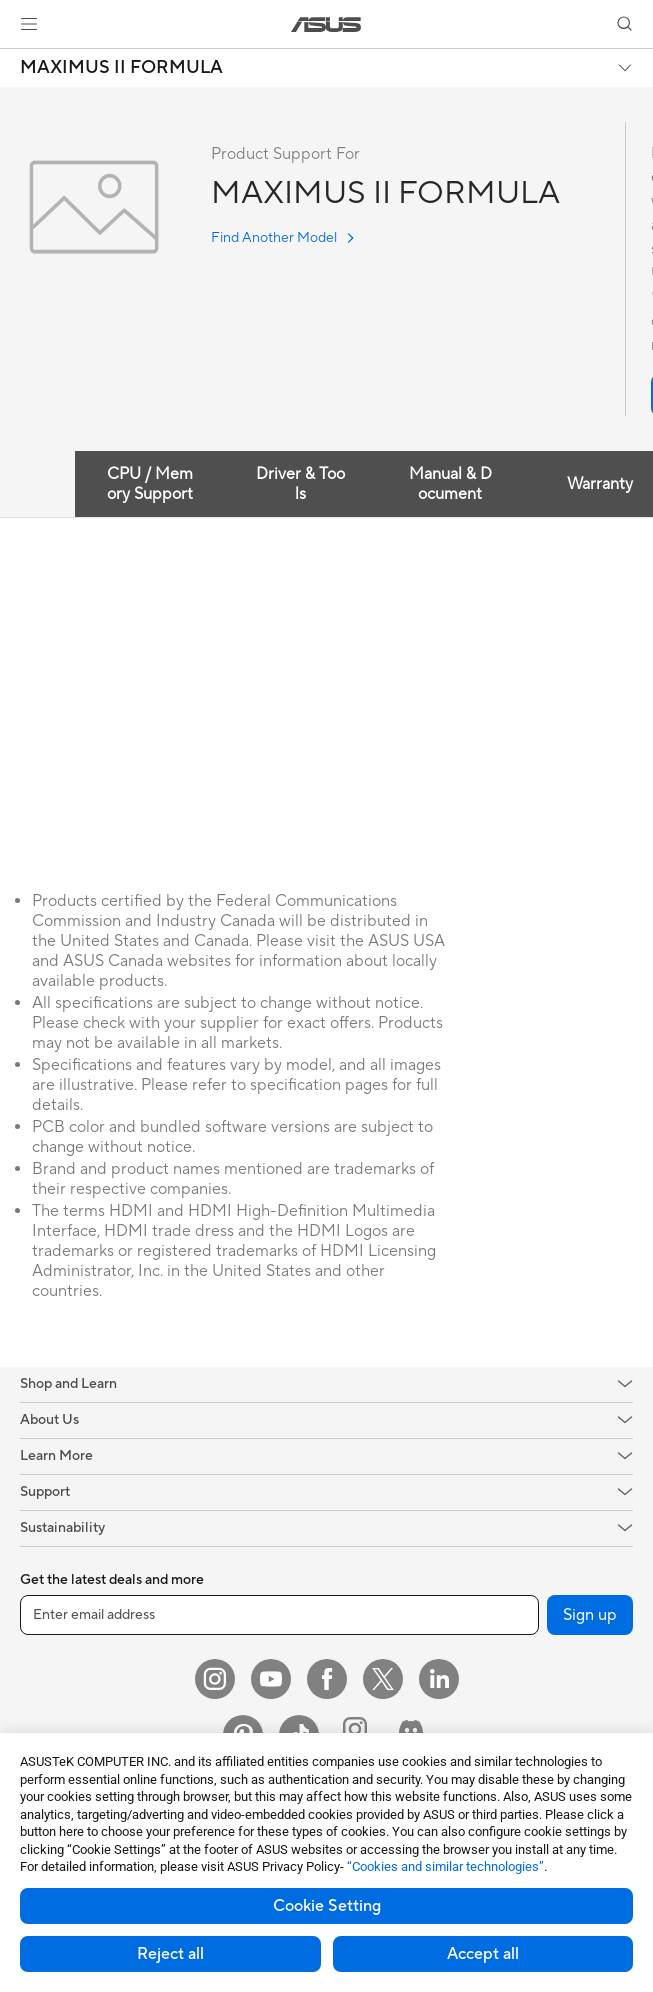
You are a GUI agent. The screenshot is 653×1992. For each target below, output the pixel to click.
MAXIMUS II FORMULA (121, 68)
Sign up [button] (590, 1615)
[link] (326, 24)
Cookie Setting (327, 1906)
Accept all (483, 1954)
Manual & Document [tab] (450, 484)
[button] (29, 24)
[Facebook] (327, 1679)
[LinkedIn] (439, 1679)
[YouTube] (271, 1679)
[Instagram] (215, 1679)
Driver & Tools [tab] (300, 484)
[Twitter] (383, 1679)
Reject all (170, 1954)
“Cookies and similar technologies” (445, 1866)
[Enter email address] (279, 1615)
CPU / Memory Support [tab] (150, 484)
